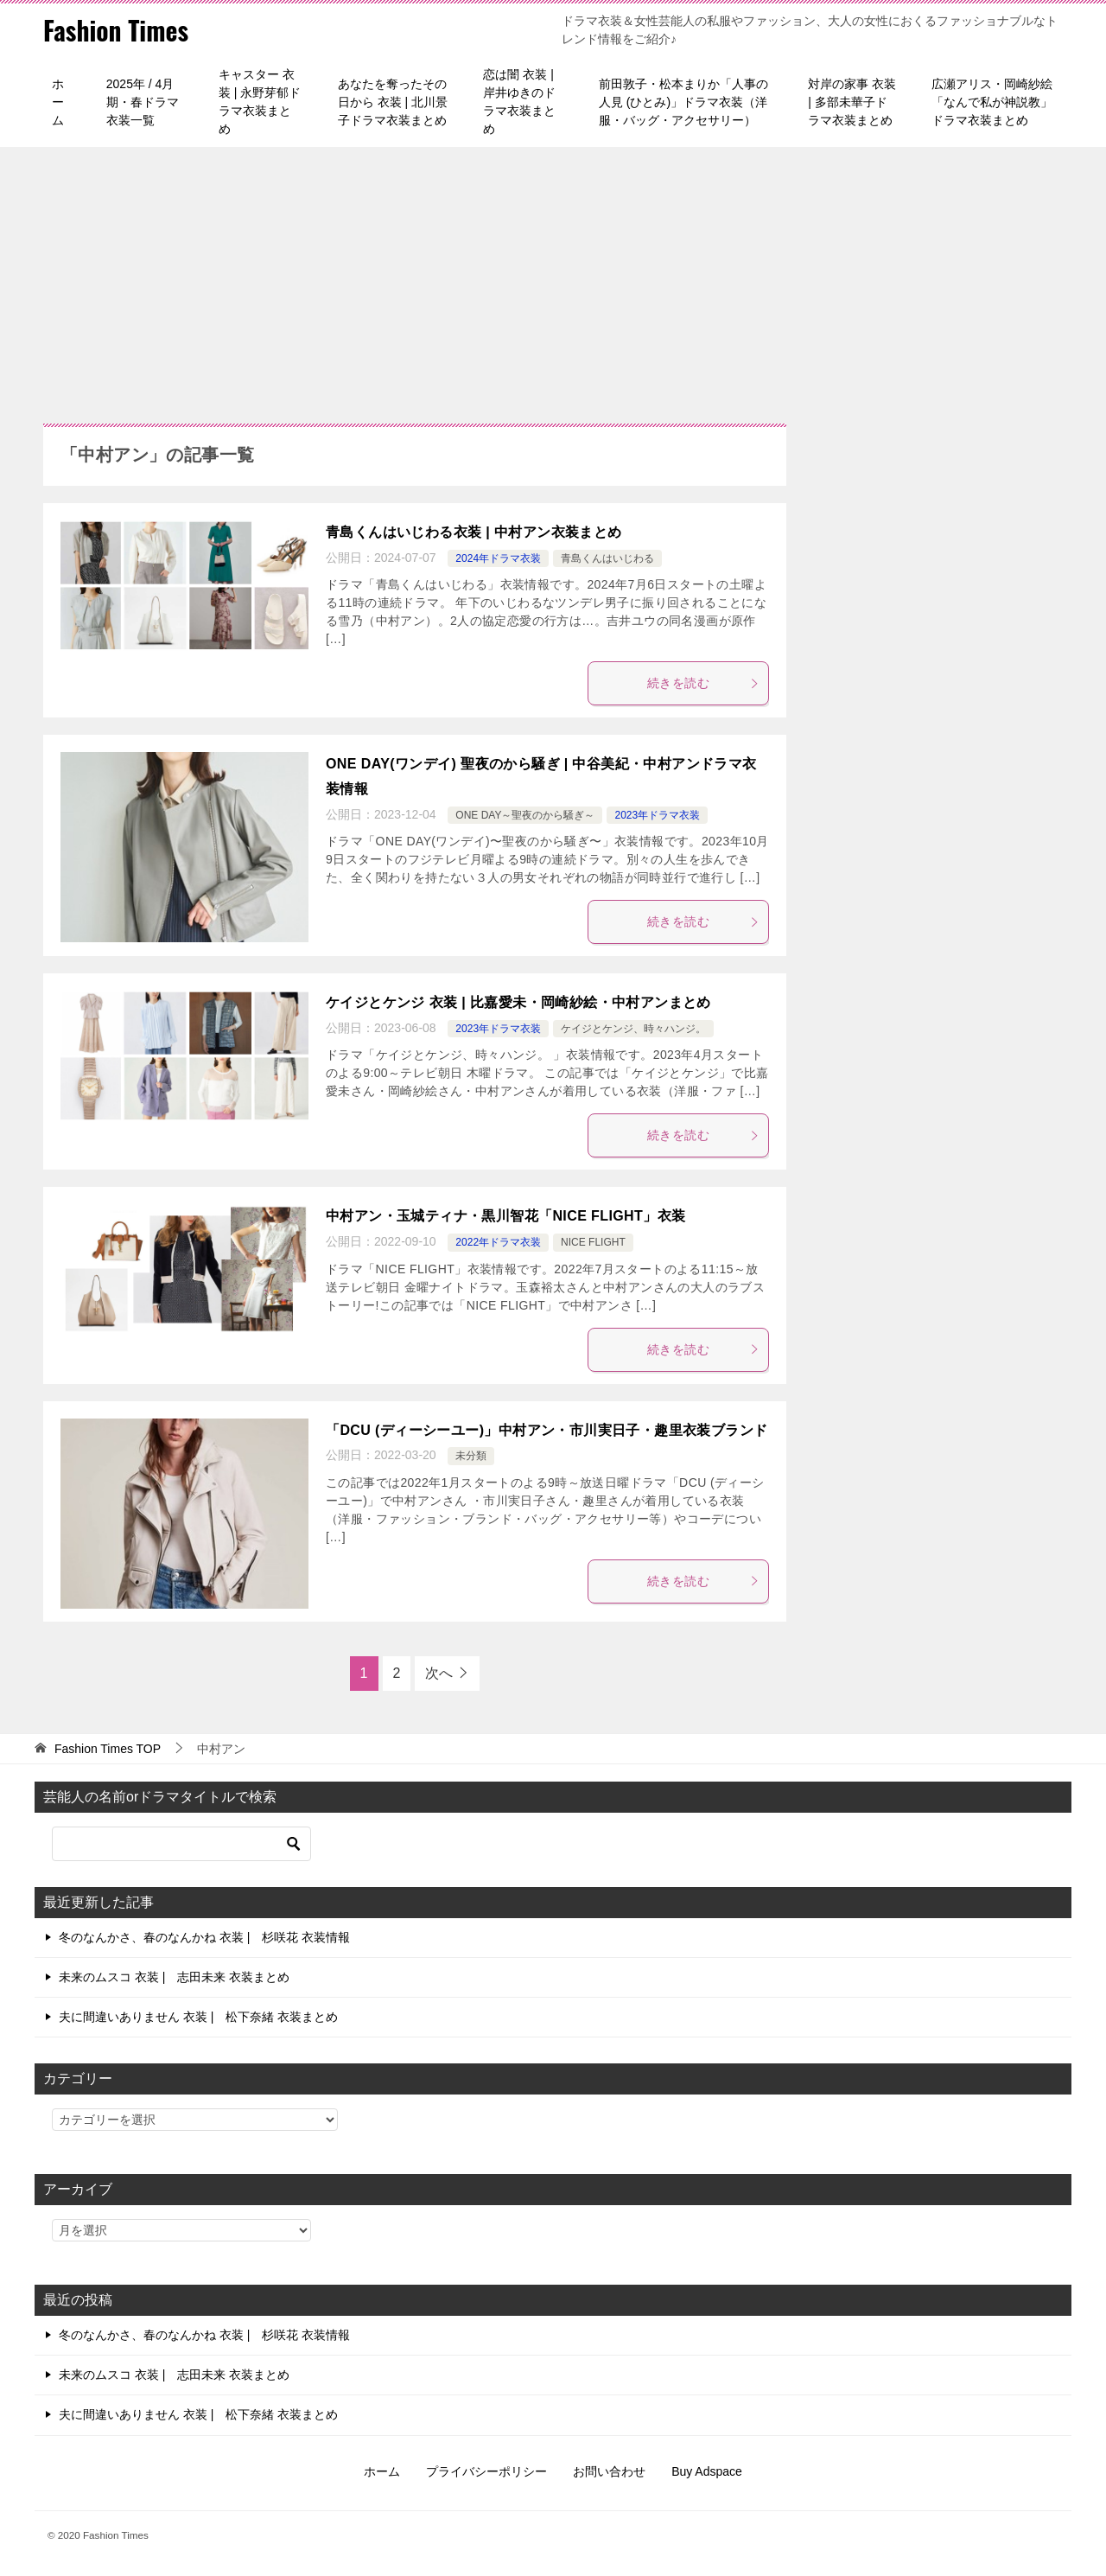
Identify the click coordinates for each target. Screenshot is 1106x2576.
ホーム (58, 102)
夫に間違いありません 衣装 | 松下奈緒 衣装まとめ (198, 2017)
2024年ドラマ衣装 (498, 558)
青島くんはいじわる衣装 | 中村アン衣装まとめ (474, 532)
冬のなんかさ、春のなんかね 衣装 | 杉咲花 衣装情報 (204, 1937)
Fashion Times (116, 29)
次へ (439, 1673)
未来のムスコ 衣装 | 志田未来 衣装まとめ (174, 1977)
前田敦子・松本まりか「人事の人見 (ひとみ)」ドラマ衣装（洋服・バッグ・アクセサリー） (683, 102)
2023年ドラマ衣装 (657, 815)
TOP (107, 1749)
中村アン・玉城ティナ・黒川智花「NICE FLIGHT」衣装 (505, 1215)
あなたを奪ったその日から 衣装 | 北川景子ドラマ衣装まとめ (393, 102)
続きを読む (703, 683)
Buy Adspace (706, 2471)
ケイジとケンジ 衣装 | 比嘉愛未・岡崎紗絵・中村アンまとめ (518, 1002)
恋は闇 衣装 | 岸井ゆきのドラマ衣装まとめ (519, 101)
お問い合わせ (609, 2471)
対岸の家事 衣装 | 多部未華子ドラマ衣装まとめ (852, 102)
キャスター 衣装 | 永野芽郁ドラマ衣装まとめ (260, 101)
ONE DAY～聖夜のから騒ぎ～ (524, 815)
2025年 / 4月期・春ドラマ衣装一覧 (142, 102)
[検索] (181, 1844)
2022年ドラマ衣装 (498, 1242)
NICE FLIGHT (593, 1242)
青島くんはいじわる (607, 558)
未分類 (470, 1456)
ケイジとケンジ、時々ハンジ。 (633, 1029)
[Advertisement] (553, 277)
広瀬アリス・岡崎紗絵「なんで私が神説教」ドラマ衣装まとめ (991, 102)
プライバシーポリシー (486, 2471)
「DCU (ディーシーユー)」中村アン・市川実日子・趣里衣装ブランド (546, 1430)
